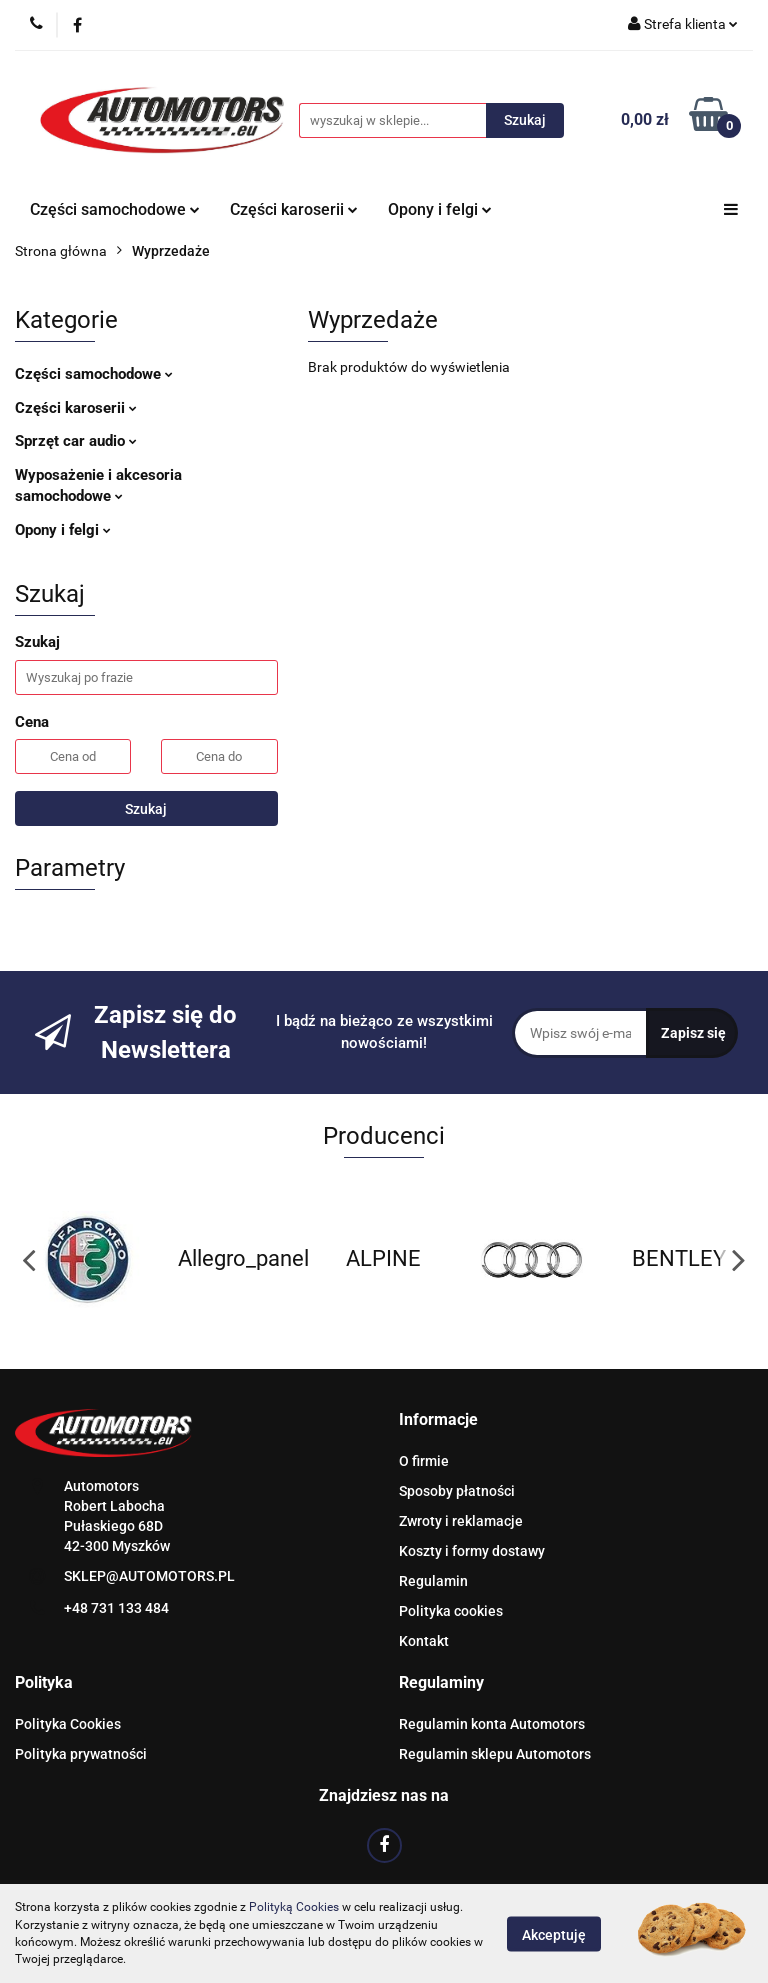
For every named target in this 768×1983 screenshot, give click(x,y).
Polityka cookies (451, 1611)
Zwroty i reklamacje (461, 1521)
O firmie (424, 1461)
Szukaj (146, 809)
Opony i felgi (440, 209)
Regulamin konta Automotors (492, 1724)
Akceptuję (554, 1934)
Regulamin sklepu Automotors (495, 1754)
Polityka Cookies (68, 1724)
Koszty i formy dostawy (472, 1551)
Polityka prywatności (81, 1754)
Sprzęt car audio (76, 441)
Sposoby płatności (457, 1491)
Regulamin (433, 1581)
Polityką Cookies (294, 1907)
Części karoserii (294, 209)
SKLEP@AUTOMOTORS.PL (149, 1576)
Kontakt (424, 1641)
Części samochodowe (115, 209)
